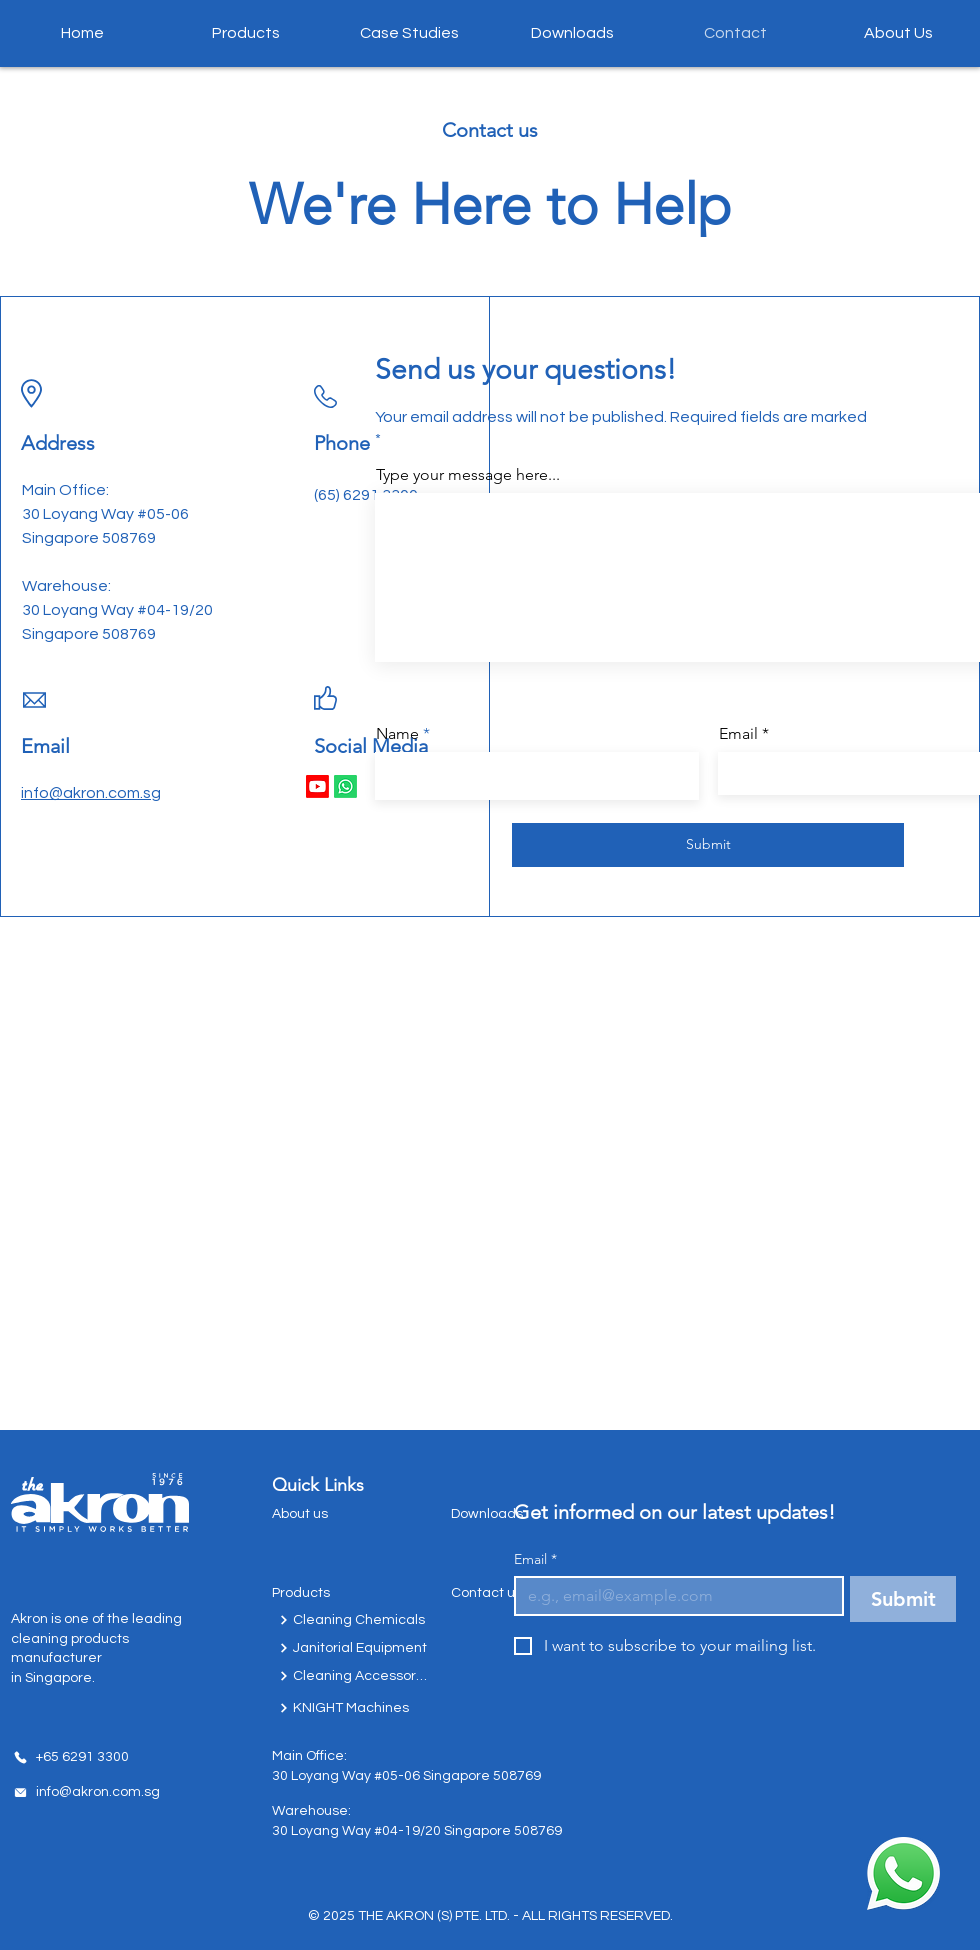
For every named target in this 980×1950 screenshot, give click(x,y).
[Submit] (708, 845)
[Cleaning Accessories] (354, 1676)
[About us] (332, 1514)
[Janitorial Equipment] (354, 1648)
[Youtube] (317, 786)
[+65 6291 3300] (71, 1757)
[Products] (332, 1593)
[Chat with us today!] (903, 1873)
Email (535, 1559)
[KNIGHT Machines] (354, 1708)
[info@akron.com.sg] (86, 1792)
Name (397, 734)
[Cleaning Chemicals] (354, 1620)
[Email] (673, 1596)
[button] (246, 33)
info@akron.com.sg (91, 793)
